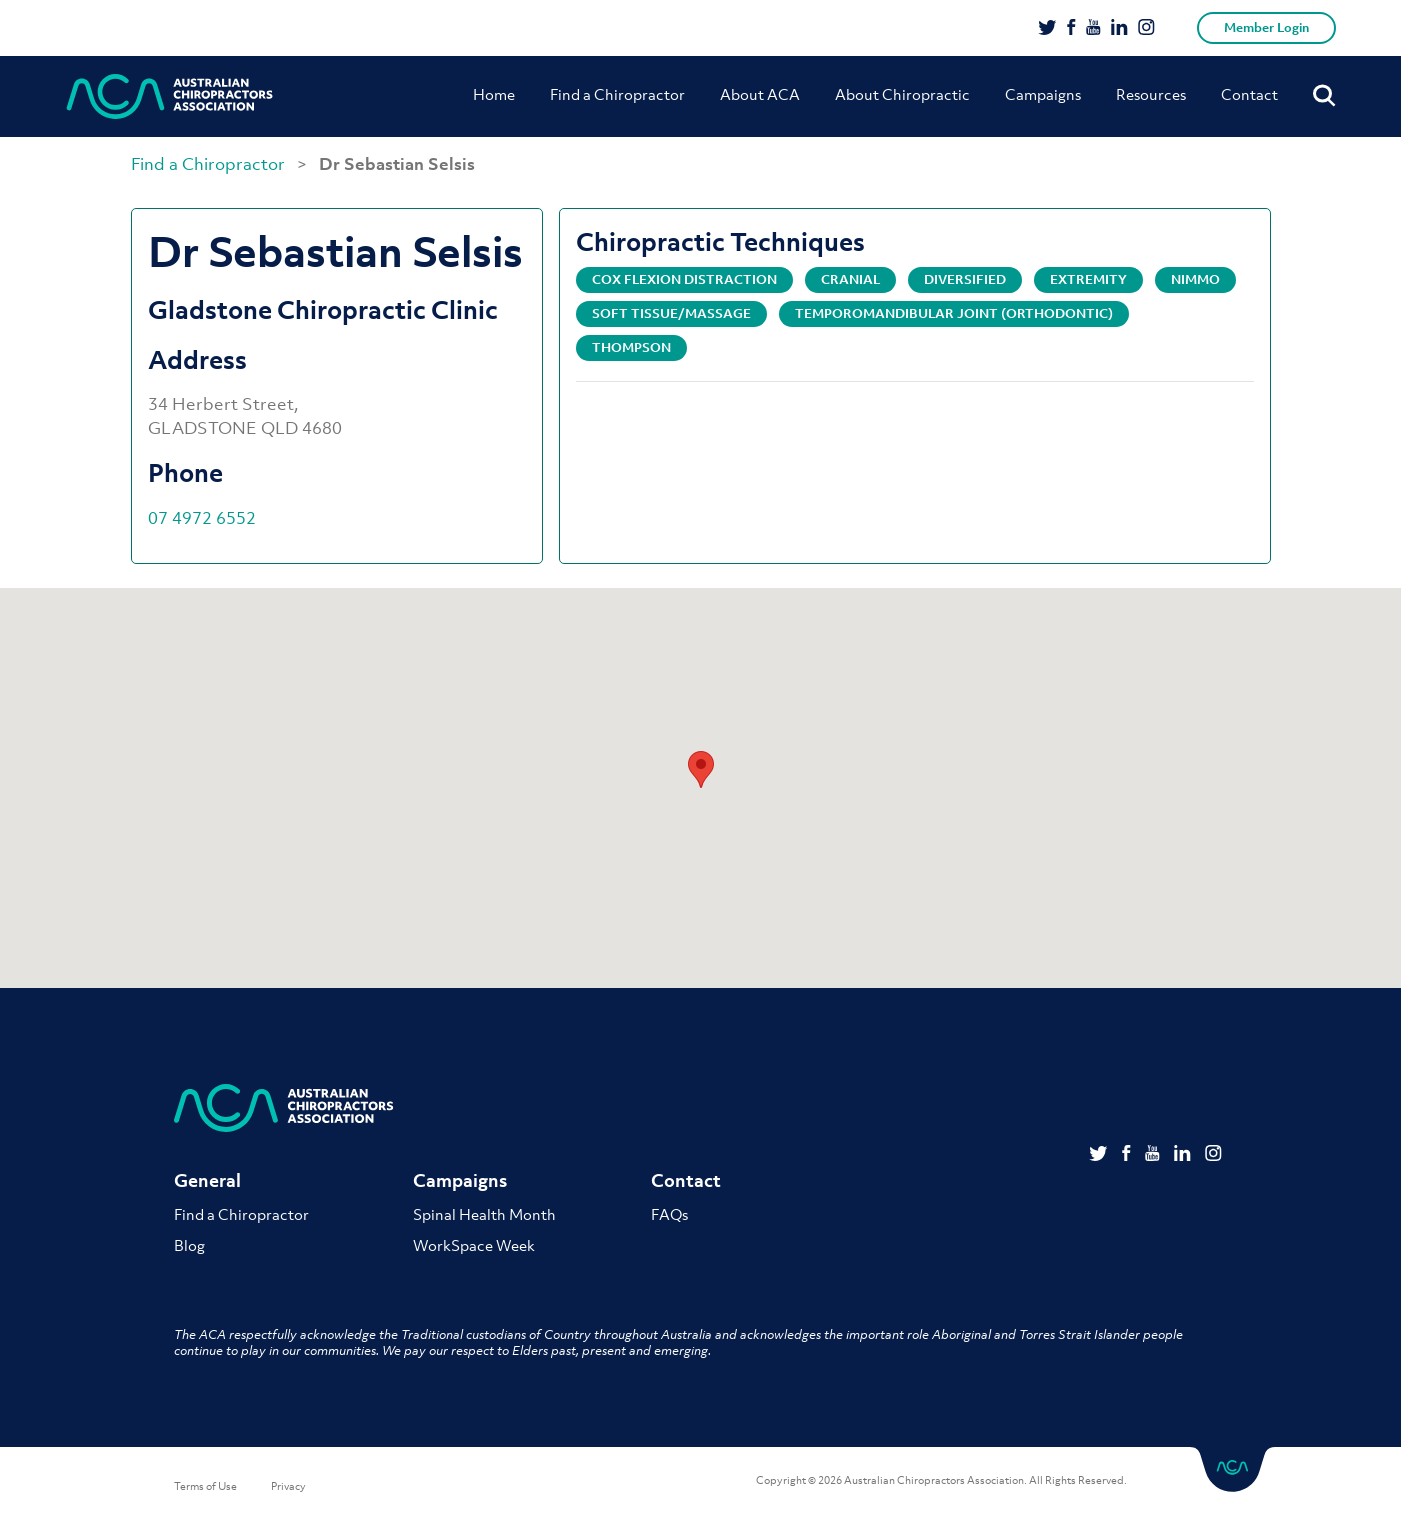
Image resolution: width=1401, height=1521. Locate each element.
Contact (1249, 94)
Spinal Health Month (484, 1214)
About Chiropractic (902, 94)
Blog (189, 1245)
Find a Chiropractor (617, 94)
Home (494, 94)
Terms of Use (205, 1486)
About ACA (760, 94)
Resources (1151, 94)
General (207, 1180)
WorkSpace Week (474, 1245)
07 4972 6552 (202, 518)
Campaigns (1043, 94)
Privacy (288, 1486)
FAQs (669, 1214)
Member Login (1266, 27)
